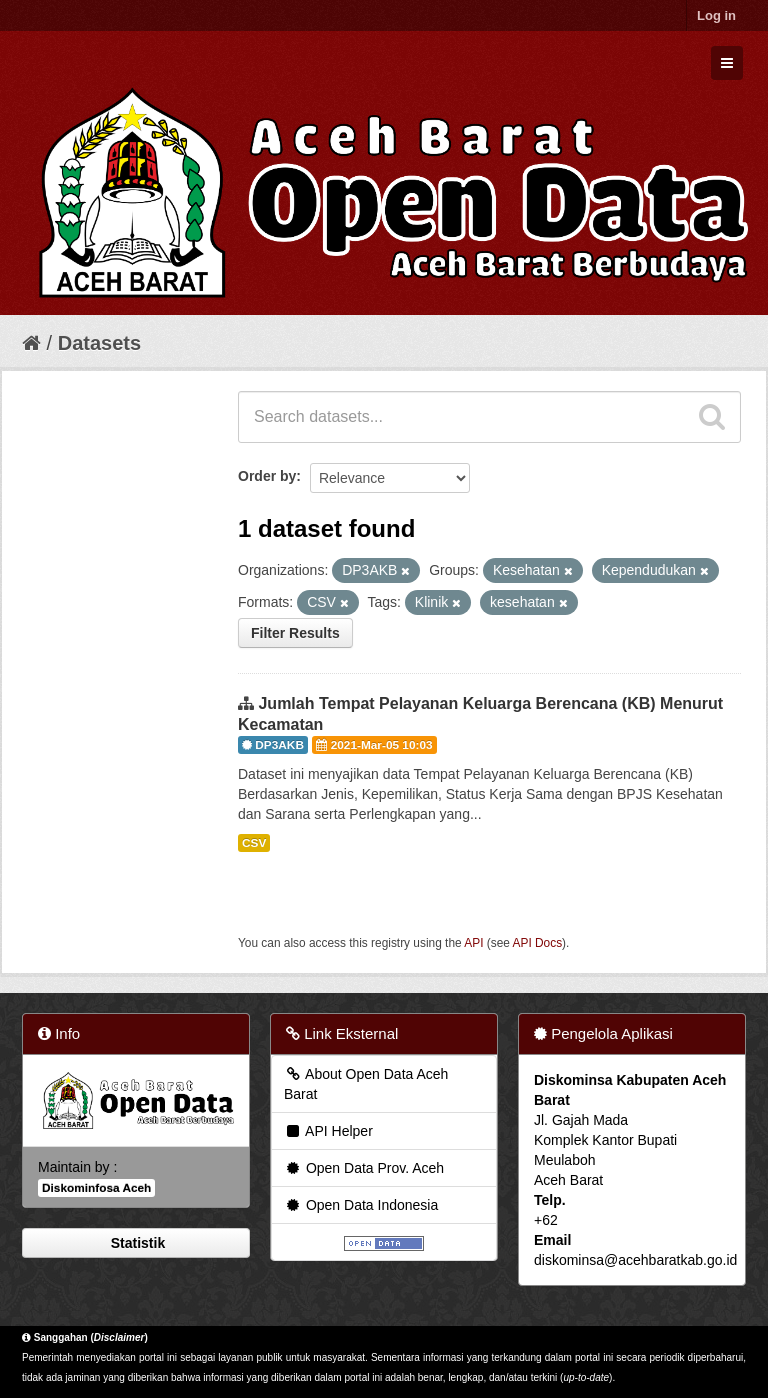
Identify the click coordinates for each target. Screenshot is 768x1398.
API (473, 943)
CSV (254, 843)
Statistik (136, 1243)
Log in (716, 15)
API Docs (538, 943)
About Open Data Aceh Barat (366, 1084)
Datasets (99, 343)
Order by (267, 476)
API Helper (328, 1131)
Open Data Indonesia (361, 1205)
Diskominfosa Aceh (96, 1188)
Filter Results (295, 633)
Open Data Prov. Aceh (364, 1168)
